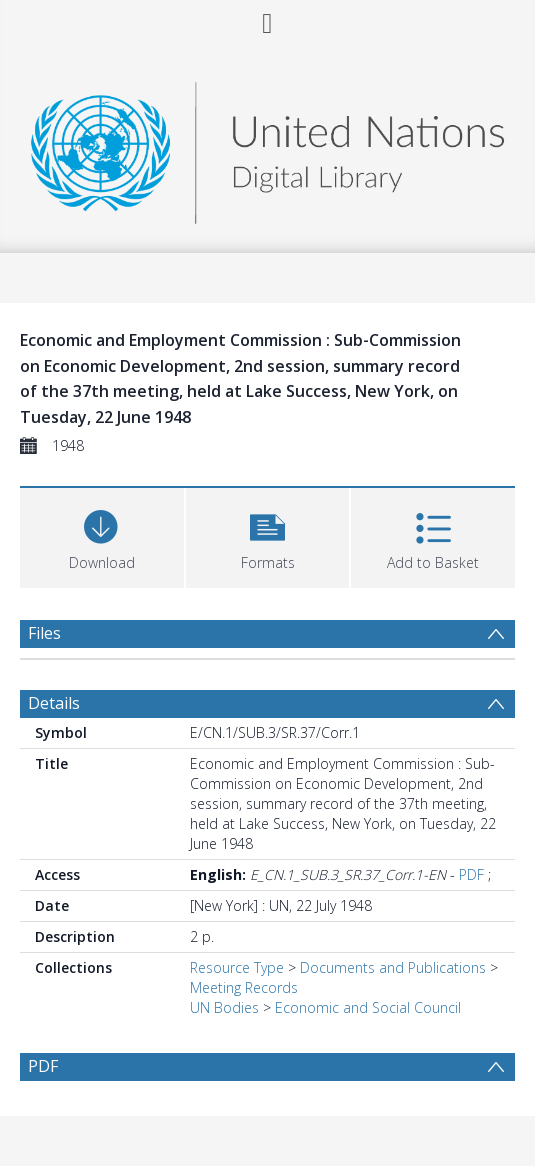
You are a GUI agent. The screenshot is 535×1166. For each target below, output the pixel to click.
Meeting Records (244, 987)
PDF (471, 874)
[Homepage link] (268, 147)
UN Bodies (224, 1007)
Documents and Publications (393, 967)
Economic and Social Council (368, 1007)
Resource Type (237, 967)
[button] (268, 535)
